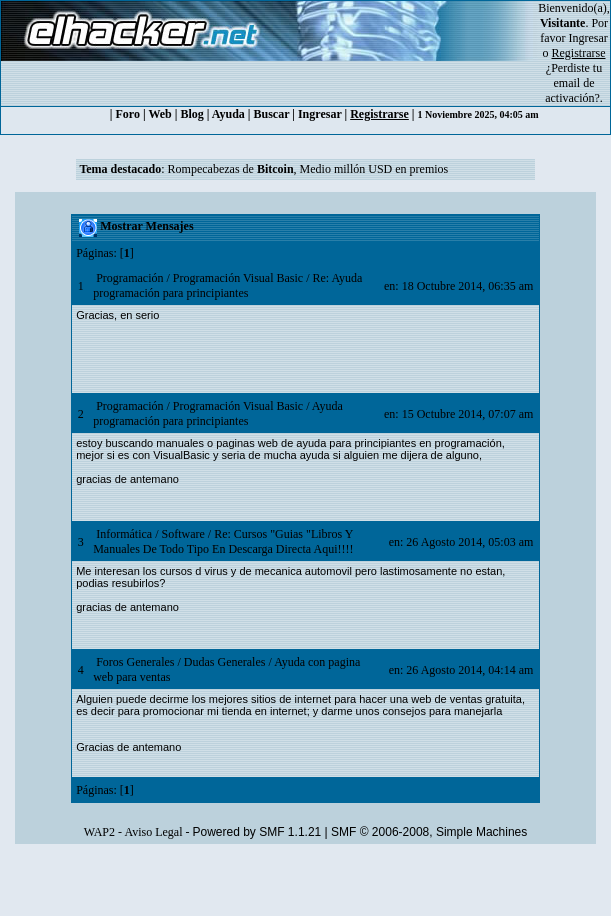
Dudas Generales (225, 662)
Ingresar (588, 38)
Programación (129, 278)
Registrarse (379, 114)
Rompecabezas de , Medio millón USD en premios (308, 169)
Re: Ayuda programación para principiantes (227, 285)
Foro (128, 114)
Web (159, 114)
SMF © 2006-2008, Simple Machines (429, 832)
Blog (191, 114)
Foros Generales (135, 662)
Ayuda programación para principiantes (218, 413)
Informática (124, 534)
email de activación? (572, 90)
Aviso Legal (153, 832)
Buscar (272, 114)
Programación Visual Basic (238, 278)
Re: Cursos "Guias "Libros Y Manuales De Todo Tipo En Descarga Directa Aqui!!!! (223, 541)
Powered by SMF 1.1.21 (257, 832)
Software (182, 534)
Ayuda (228, 114)
